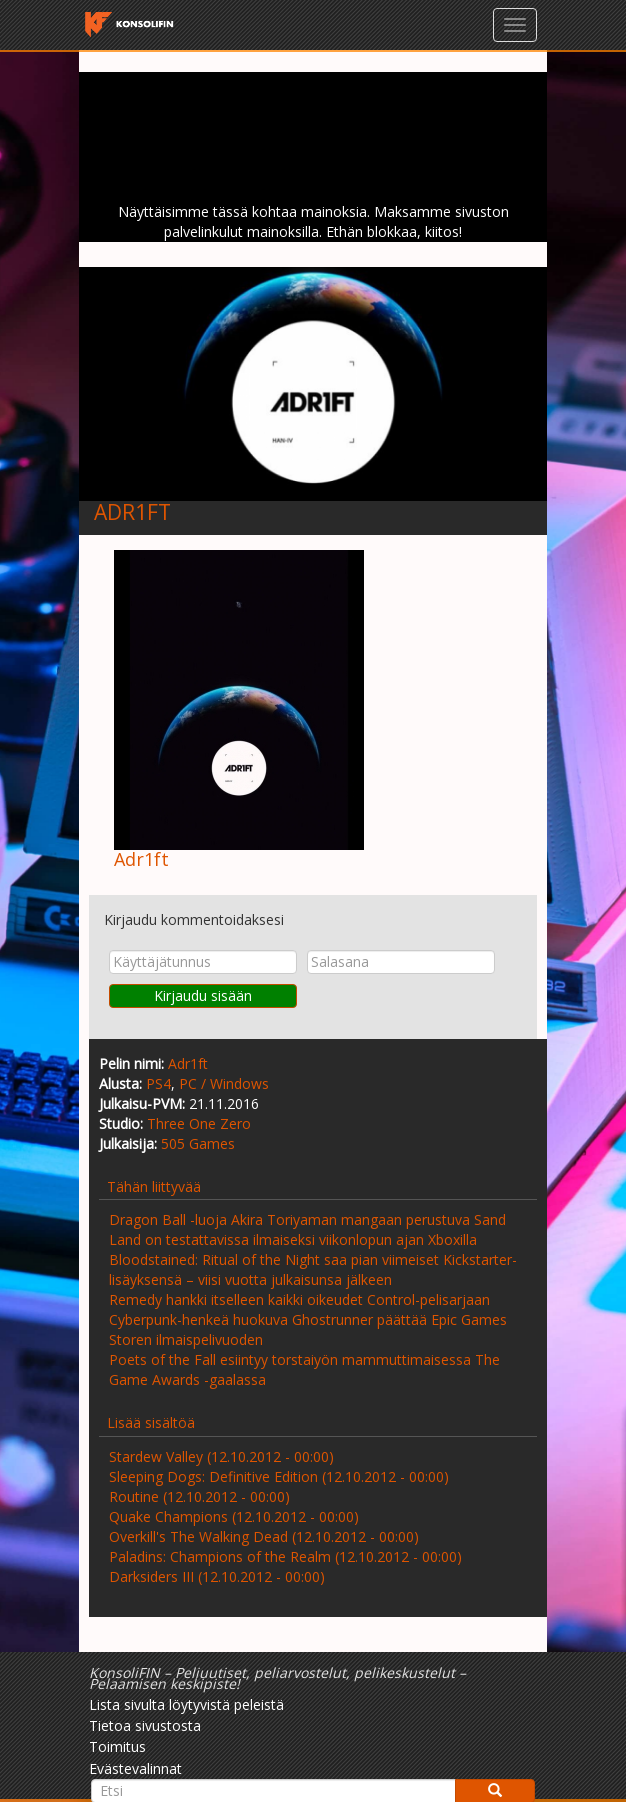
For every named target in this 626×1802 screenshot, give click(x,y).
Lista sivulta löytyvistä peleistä (186, 1704)
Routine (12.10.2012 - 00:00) (199, 1496)
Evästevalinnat (135, 1768)
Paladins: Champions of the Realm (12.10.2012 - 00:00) (285, 1556)
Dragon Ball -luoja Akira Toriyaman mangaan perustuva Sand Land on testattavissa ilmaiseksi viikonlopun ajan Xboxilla (307, 1229)
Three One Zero (199, 1123)
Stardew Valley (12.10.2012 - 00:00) (221, 1456)
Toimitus (117, 1746)
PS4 (158, 1083)
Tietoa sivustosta (145, 1725)
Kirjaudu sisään (203, 995)
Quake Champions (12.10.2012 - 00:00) (234, 1516)
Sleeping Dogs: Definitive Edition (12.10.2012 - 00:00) (279, 1476)
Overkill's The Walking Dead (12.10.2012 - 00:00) (264, 1536)
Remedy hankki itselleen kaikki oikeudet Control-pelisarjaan (299, 1299)
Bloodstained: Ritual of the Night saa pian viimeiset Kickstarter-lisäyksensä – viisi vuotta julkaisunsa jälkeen (313, 1269)
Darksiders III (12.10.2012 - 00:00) (217, 1576)
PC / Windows (224, 1083)
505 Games (198, 1143)
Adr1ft (188, 1063)
